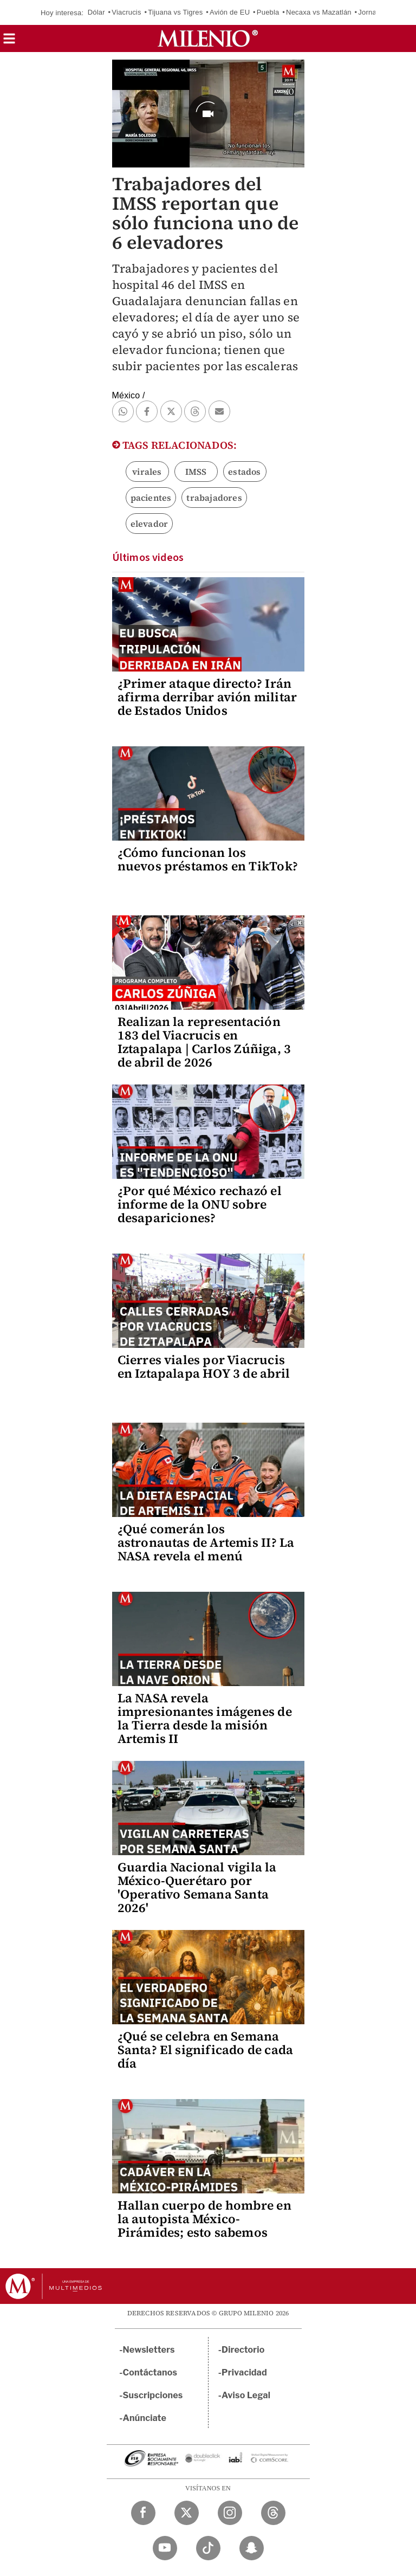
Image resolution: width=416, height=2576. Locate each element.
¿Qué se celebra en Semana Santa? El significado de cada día (206, 2050)
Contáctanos (150, 2372)
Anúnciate (144, 2418)
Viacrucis (126, 12)
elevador (149, 524)
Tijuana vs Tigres (175, 12)
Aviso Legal (246, 2395)
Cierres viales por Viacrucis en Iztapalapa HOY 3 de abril (204, 1366)
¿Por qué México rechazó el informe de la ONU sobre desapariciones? (200, 1204)
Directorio (243, 2350)
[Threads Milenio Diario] (273, 2513)
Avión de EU (230, 12)
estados (244, 471)
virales (146, 471)
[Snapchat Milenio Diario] (251, 2548)
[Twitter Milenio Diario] (186, 2513)
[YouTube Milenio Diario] (165, 2548)
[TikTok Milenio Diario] (208, 2548)
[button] (9, 42)
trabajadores (214, 497)
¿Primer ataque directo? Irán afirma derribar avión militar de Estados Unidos (207, 697)
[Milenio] (208, 38)
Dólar (96, 12)
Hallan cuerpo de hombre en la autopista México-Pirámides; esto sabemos (204, 2219)
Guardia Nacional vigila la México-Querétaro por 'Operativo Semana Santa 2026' (197, 1887)
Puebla (268, 12)
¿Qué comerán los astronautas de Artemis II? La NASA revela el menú (206, 1542)
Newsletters (149, 2350)
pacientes (151, 497)
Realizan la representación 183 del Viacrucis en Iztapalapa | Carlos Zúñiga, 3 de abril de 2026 (204, 1042)
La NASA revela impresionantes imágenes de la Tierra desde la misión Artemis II (205, 1718)
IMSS (196, 471)
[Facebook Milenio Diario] (143, 2513)
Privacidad (244, 2372)
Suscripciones (153, 2395)
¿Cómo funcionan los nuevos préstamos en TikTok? (208, 859)
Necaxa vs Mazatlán (319, 12)
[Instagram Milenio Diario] (230, 2513)
